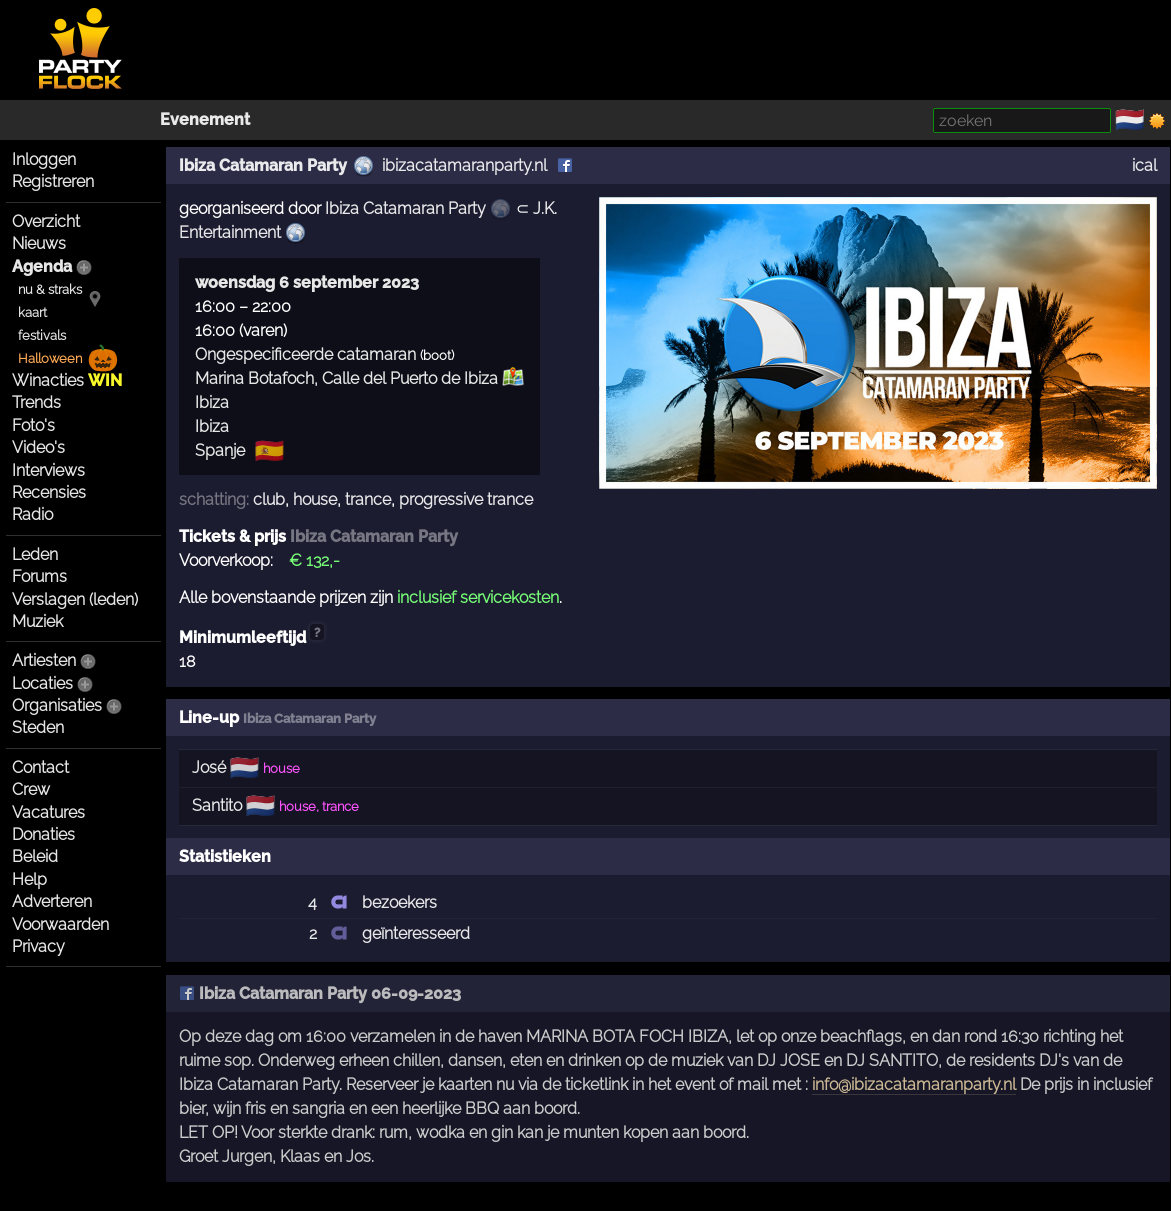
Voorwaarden (60, 924)
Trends (36, 402)
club (269, 499)
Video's (38, 447)
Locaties (42, 683)
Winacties (67, 380)
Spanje (220, 450)
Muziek (37, 621)
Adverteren (52, 901)
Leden (35, 554)
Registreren (53, 181)
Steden (38, 727)
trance (368, 499)
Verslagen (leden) (75, 599)
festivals (42, 335)
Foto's (33, 425)
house (315, 499)
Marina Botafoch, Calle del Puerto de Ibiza (346, 378)
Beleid (35, 856)
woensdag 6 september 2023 (307, 282)
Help (29, 879)
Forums (39, 576)
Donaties (43, 834)
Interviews (48, 470)
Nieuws (39, 243)
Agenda (42, 266)
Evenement (205, 119)
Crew (31, 789)
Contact (40, 767)
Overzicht (46, 221)
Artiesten (44, 660)
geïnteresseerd (416, 933)
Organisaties (57, 705)
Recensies (49, 492)
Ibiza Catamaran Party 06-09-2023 (320, 993)
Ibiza (212, 402)
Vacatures (48, 812)
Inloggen (44, 159)
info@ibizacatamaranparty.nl (914, 1084)
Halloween (50, 358)
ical (1144, 165)
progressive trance (466, 499)
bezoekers (399, 902)
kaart (32, 312)
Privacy (38, 946)
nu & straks (50, 289)
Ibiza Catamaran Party (263, 165)
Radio (32, 514)
